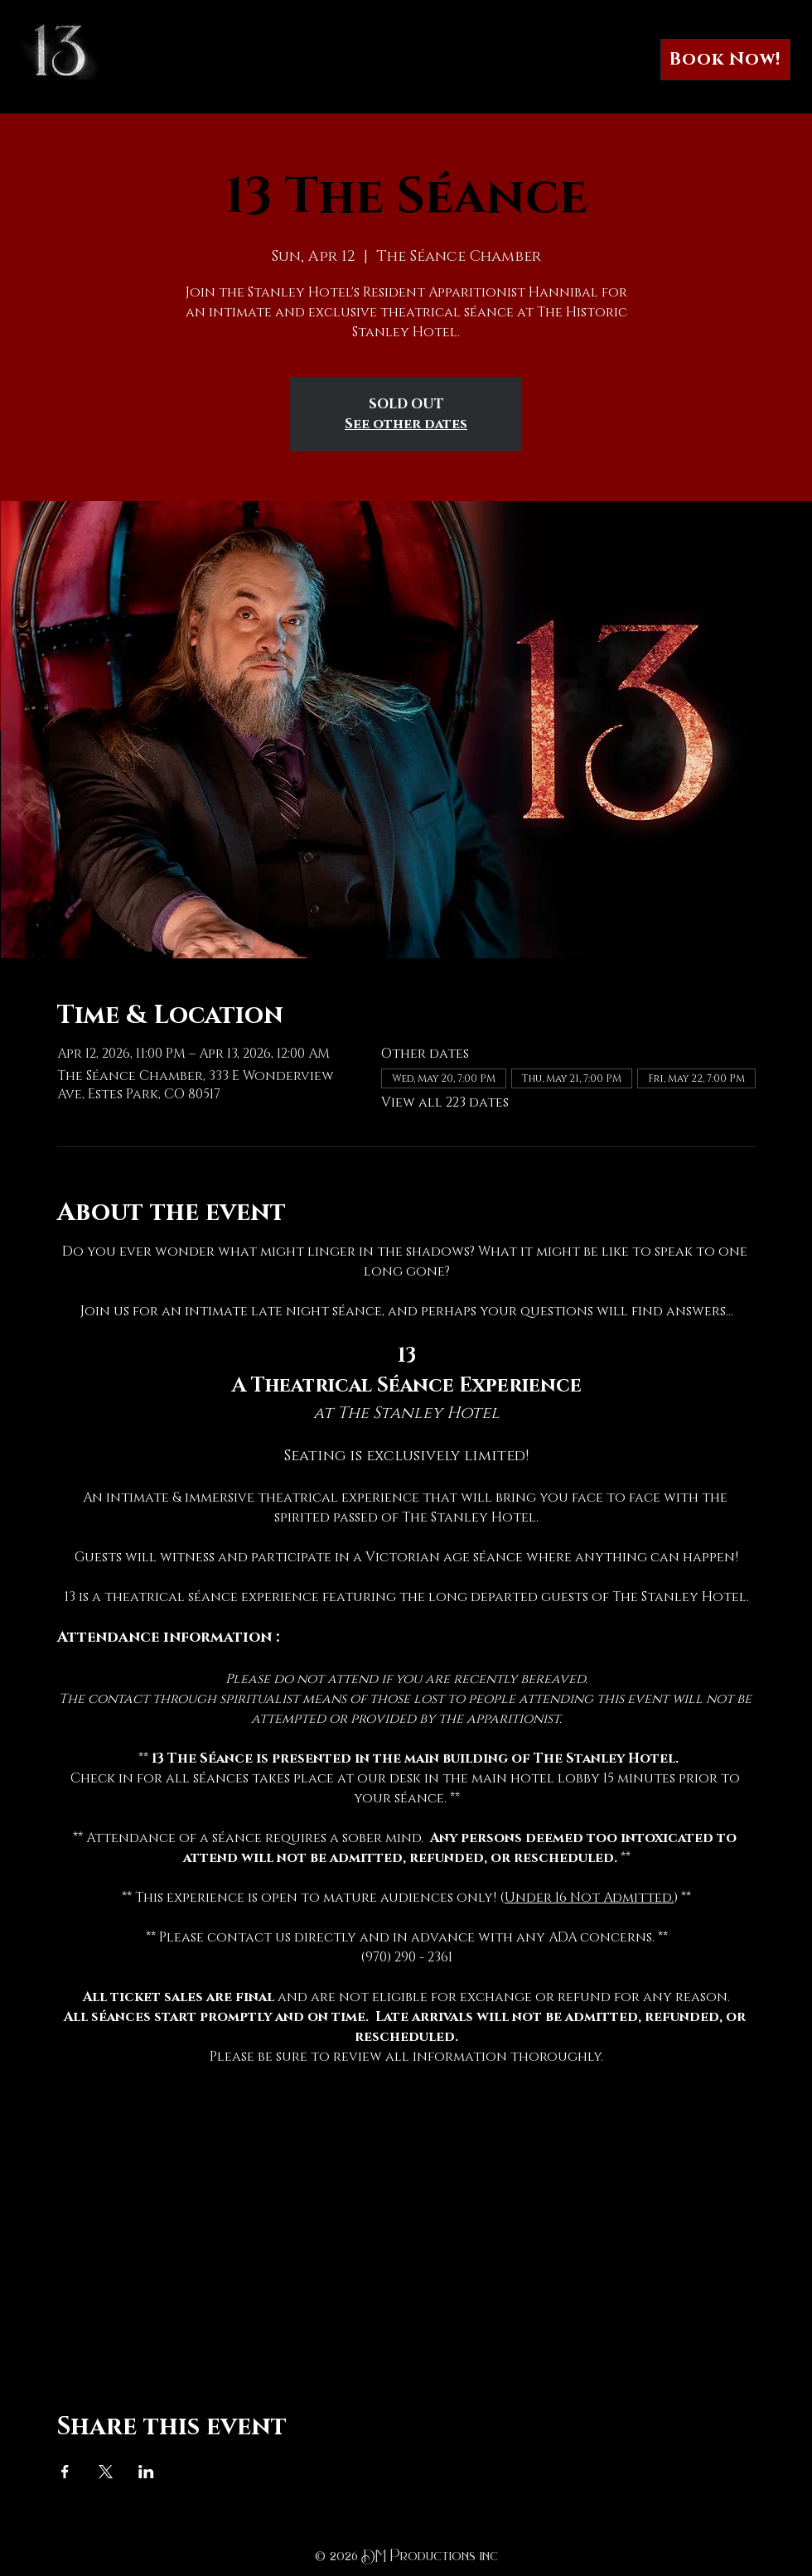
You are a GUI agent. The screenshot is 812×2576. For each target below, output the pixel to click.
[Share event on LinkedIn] (146, 2471)
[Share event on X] (106, 2471)
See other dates (406, 424)
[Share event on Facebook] (65, 2471)
